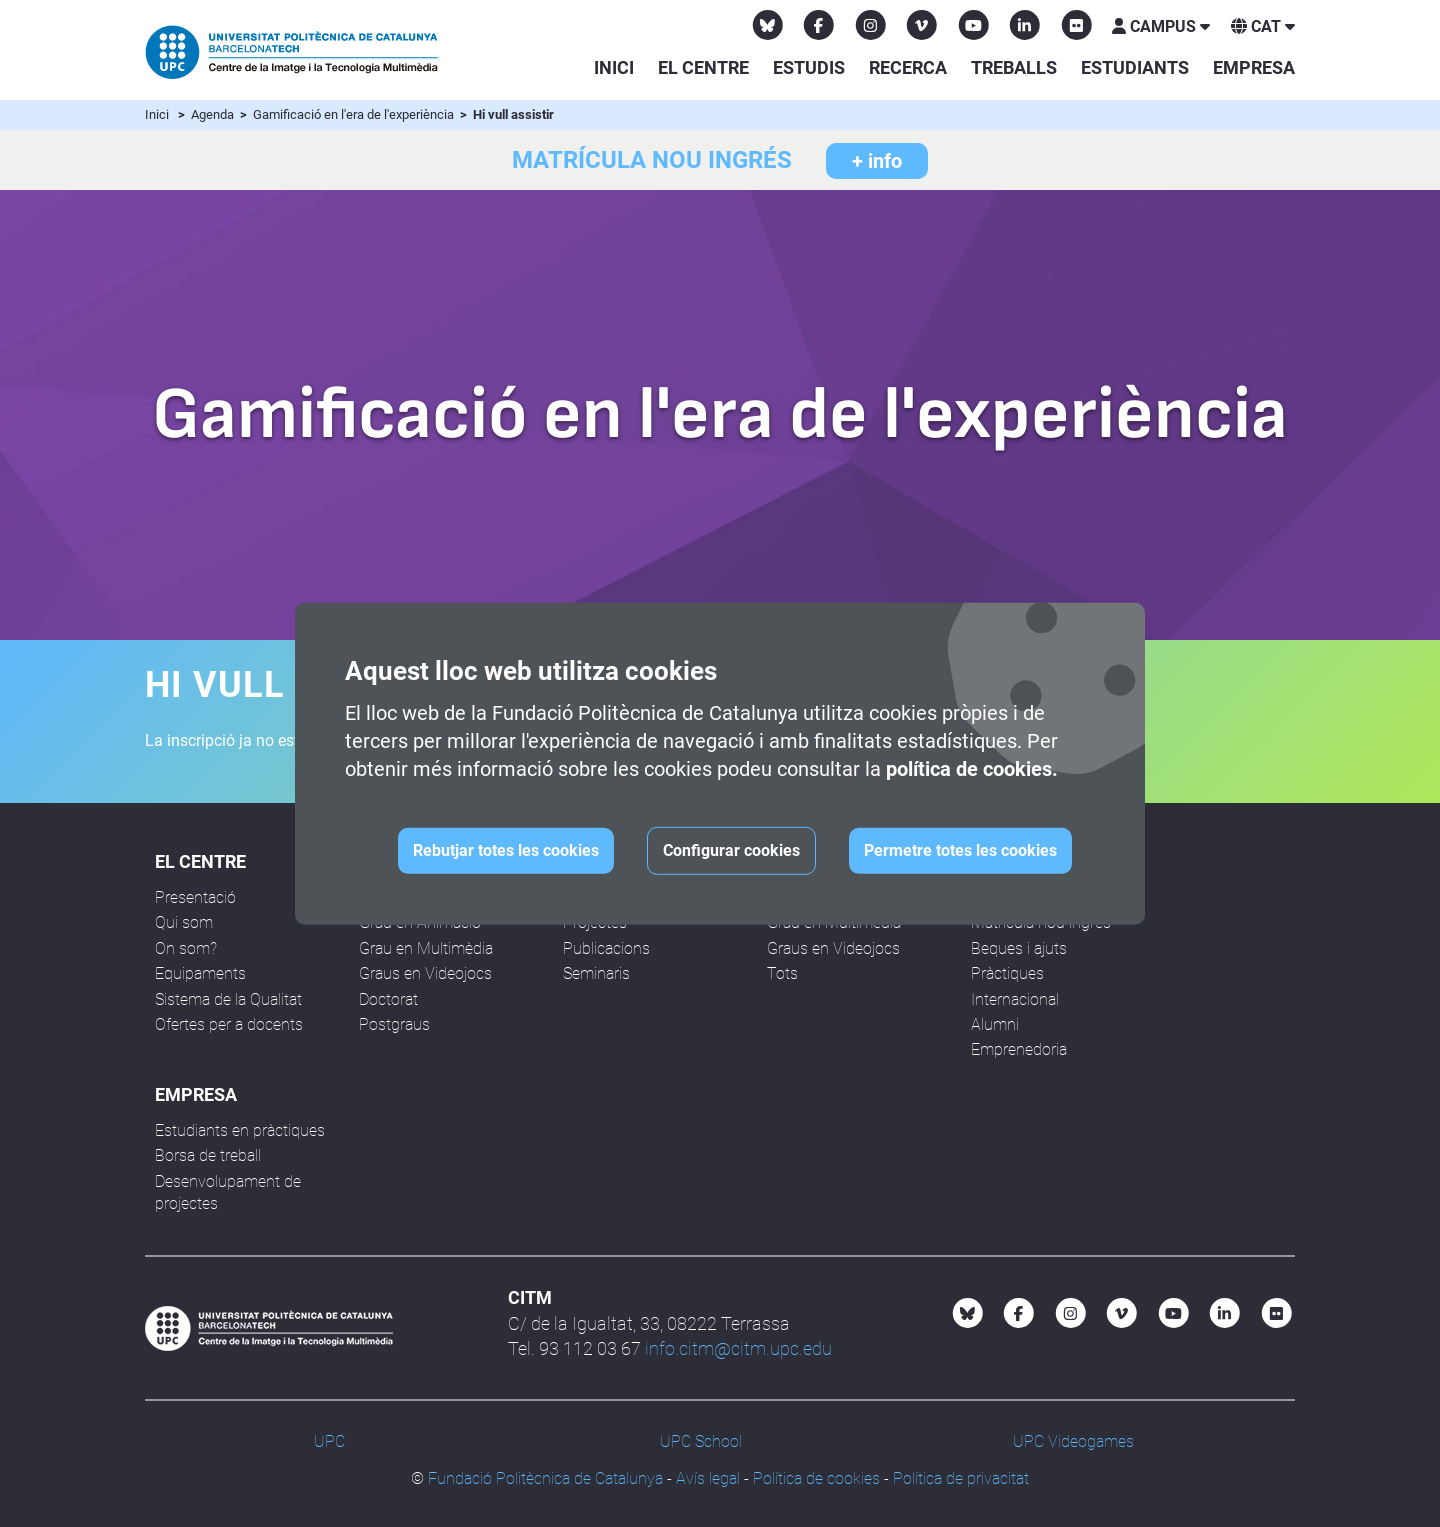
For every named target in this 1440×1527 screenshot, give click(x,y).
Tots (782, 973)
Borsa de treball (208, 1155)
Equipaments (200, 973)
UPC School (701, 1441)
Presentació (195, 897)
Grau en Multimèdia (426, 948)
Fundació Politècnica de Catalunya (545, 1478)
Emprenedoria (1019, 1049)
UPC (329, 1441)
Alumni (995, 1024)
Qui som (184, 922)
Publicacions (606, 948)
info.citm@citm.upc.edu (738, 1348)
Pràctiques (1007, 973)
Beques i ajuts (1019, 948)
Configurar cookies (731, 850)
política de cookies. (972, 769)
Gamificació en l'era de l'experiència (355, 114)
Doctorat (388, 999)
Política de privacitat (961, 1478)
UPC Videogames (1073, 1441)
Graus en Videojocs (425, 973)
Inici (614, 67)
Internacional (1015, 999)
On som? (186, 948)
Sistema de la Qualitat (228, 999)
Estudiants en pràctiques (240, 1130)
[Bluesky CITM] (768, 25)
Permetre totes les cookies (960, 850)
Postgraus (394, 1024)
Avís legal (708, 1478)
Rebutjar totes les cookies (506, 850)
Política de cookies (816, 1478)
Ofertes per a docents (229, 1024)
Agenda (214, 114)
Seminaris (596, 973)
